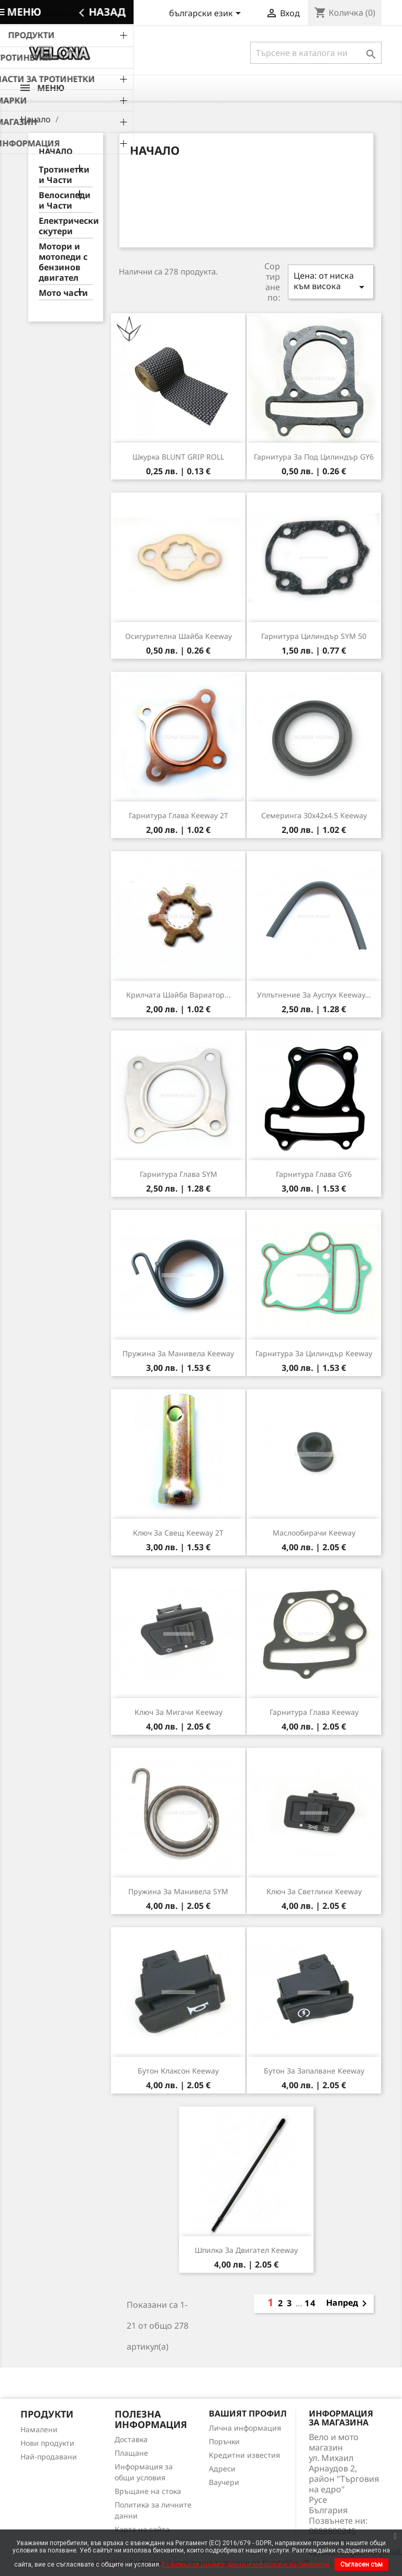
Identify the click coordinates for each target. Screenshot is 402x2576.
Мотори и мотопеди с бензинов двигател (63, 262)
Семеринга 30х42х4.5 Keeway (314, 815)
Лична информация (245, 2428)
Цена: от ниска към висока (331, 281)
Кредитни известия (244, 2455)
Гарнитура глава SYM (178, 1174)
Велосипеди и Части (65, 200)
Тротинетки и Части (64, 175)
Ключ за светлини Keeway (314, 1891)
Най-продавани (48, 2456)
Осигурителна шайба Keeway (178, 636)
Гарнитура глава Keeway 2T (178, 815)
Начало (56, 151)
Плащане (131, 2453)
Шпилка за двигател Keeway (246, 2250)
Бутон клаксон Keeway (178, 2071)
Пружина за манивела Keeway (178, 1353)
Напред (348, 2303)
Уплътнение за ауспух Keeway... (314, 995)
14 (310, 2303)
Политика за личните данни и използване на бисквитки (245, 2564)
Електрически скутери (66, 226)
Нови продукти (47, 2443)
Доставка (131, 2439)
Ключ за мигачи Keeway (178, 1712)
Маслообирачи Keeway (314, 1533)
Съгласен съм (361, 2564)
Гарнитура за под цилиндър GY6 (314, 457)
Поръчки (224, 2441)
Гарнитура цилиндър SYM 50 (313, 636)
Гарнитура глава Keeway (314, 1712)
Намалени (39, 2429)
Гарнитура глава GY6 (314, 1174)
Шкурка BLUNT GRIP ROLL (178, 457)
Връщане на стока (148, 2491)
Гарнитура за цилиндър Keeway (313, 1353)
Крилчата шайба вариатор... (178, 995)
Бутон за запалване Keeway (314, 2071)
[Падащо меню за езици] (206, 14)
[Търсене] (316, 53)
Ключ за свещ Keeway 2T (178, 1533)
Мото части (63, 293)
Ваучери (224, 2482)
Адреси (222, 2469)
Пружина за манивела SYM (178, 1891)
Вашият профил (248, 2413)
